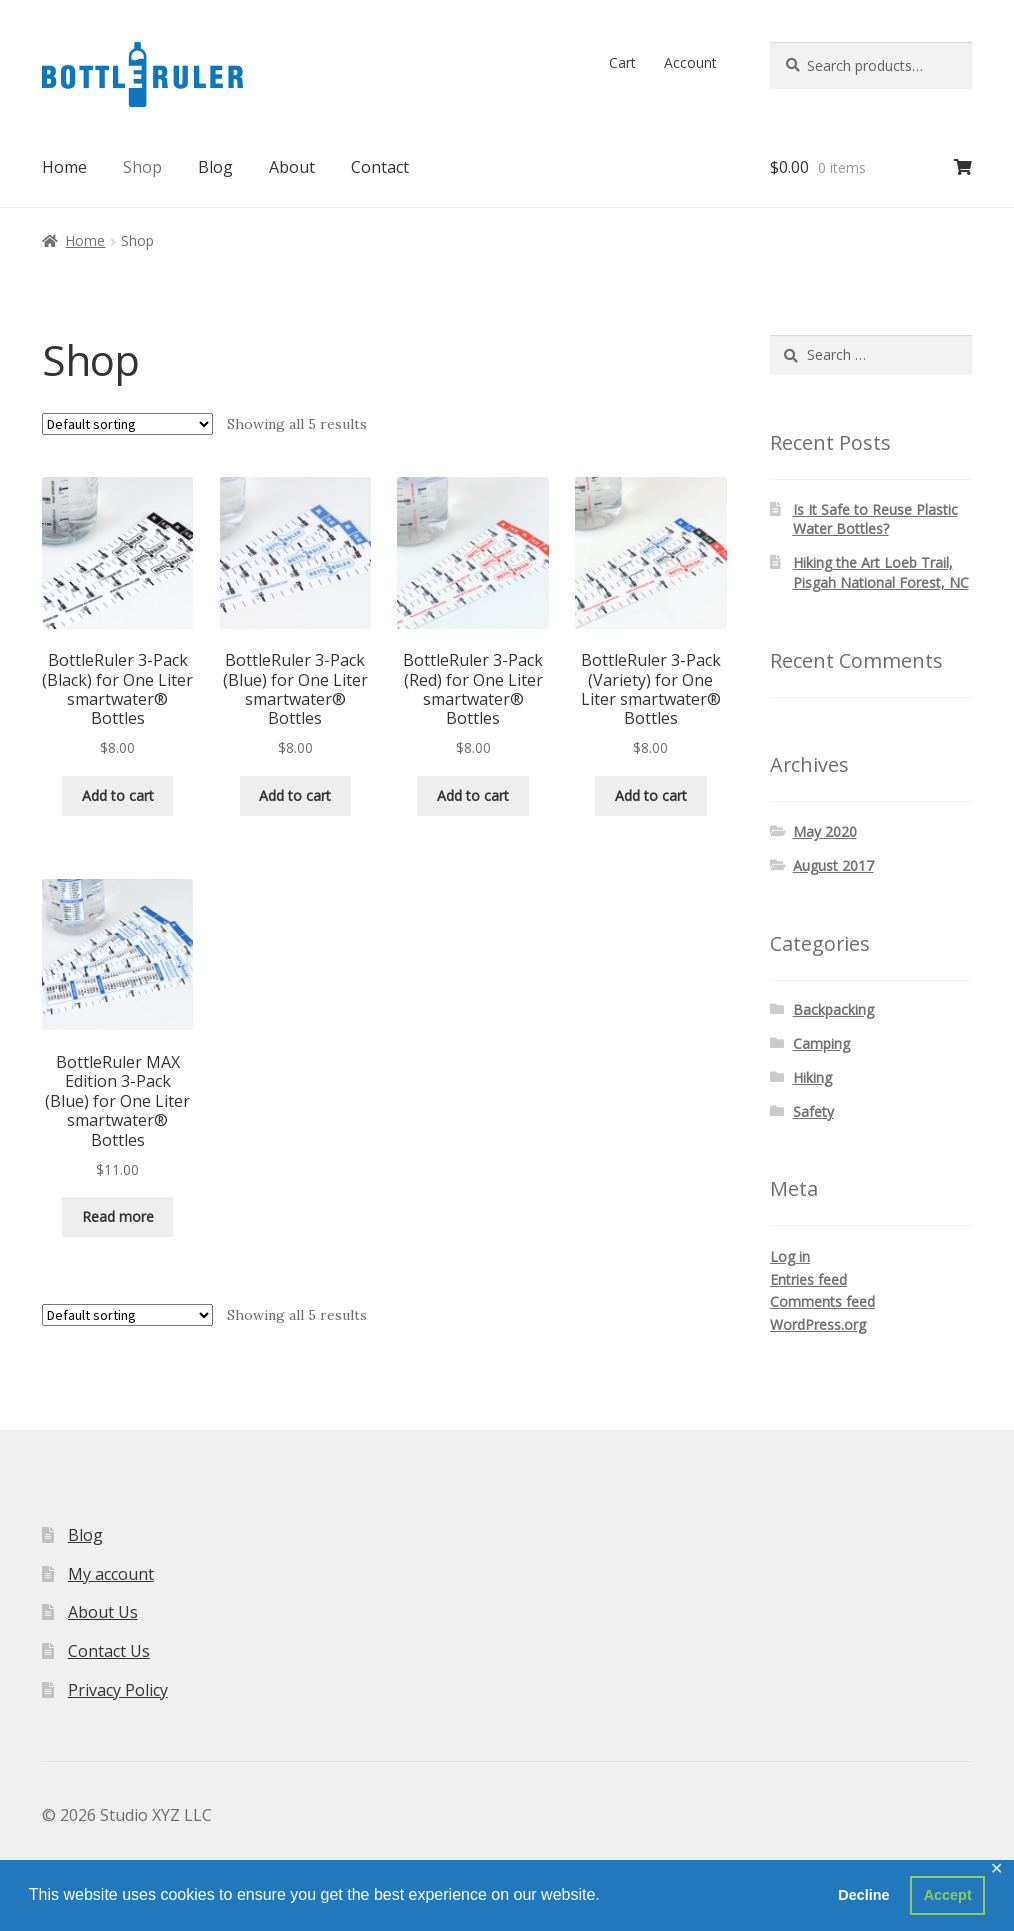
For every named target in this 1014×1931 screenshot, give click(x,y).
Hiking (812, 1077)
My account (111, 1574)
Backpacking (833, 1009)
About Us (103, 1612)
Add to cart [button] (118, 795)
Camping (821, 1043)
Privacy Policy (118, 1690)
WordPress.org (818, 1324)
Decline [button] (863, 1895)
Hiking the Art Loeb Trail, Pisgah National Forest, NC (881, 572)
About (292, 167)
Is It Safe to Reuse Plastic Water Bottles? (875, 519)
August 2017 (833, 865)
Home (64, 167)
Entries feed (808, 1279)
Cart (622, 62)
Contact (380, 167)
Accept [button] (948, 1895)
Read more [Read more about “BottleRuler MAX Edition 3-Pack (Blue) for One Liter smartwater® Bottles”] (118, 1216)
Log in (790, 1256)
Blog (215, 167)
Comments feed (822, 1301)
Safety (813, 1111)
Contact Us (109, 1651)
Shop (142, 167)
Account (690, 62)
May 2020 (825, 831)
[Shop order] (127, 424)
